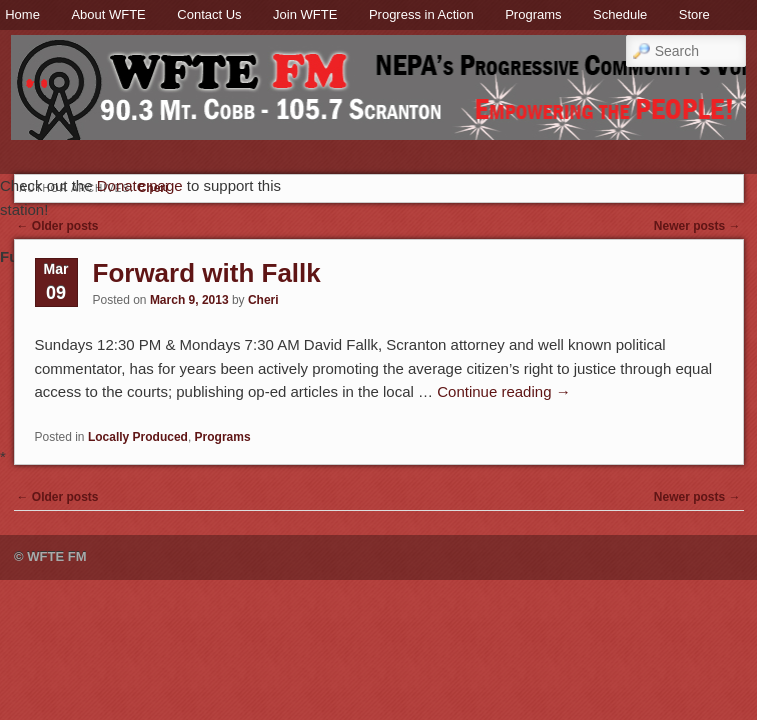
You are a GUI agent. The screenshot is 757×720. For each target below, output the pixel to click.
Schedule (620, 14)
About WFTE (108, 14)
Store (694, 14)
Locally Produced (138, 437)
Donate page (140, 185)
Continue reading (503, 391)
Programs (533, 14)
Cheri (263, 300)
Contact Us (209, 14)
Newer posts (697, 226)
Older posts (58, 226)
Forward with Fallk (207, 273)
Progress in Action (421, 14)
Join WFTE (305, 14)
